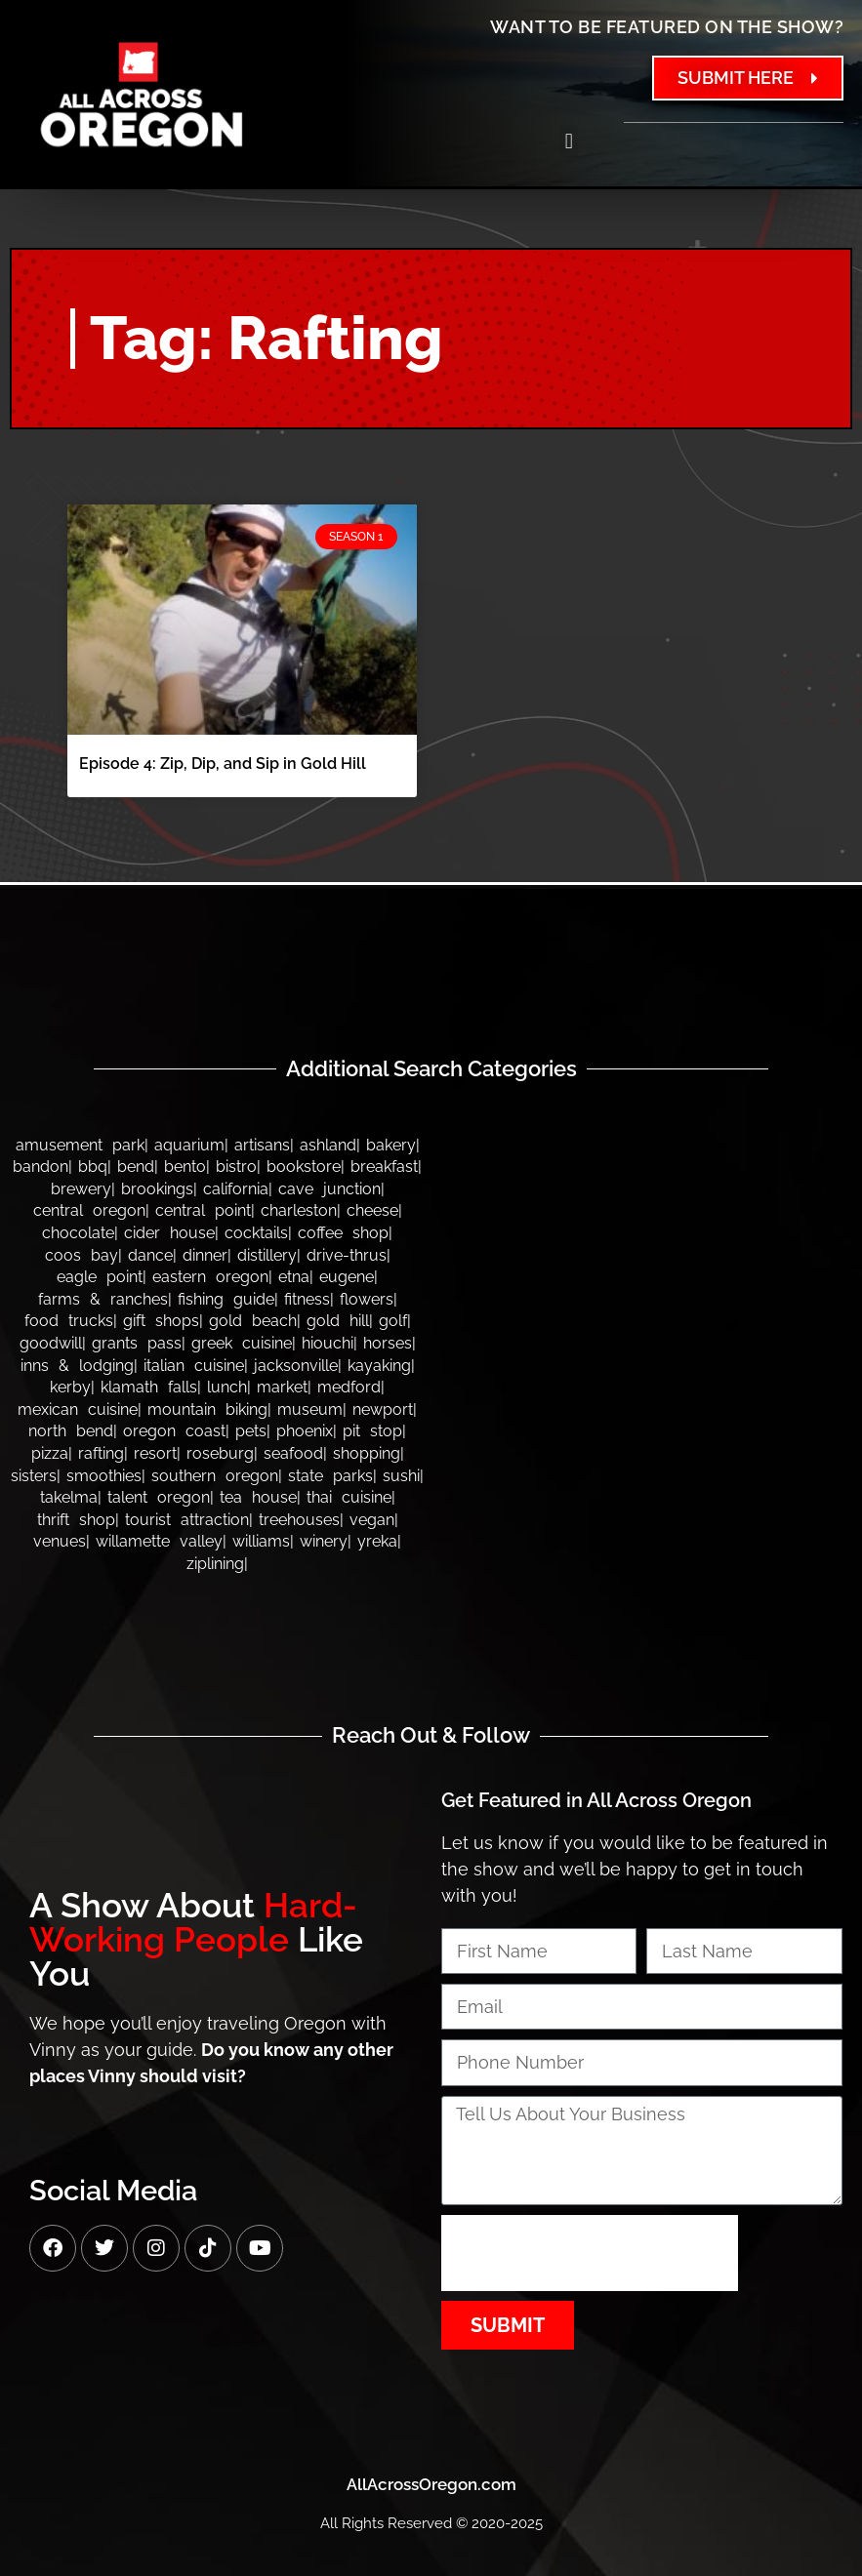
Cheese (372, 1210)
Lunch (227, 1387)
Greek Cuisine (241, 1343)
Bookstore (304, 1166)
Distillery (267, 1255)
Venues (59, 1541)
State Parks (330, 1476)
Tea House (258, 1497)
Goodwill (51, 1343)
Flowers (366, 1299)
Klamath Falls (149, 1387)
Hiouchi (327, 1343)
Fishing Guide (226, 1299)
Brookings (157, 1189)
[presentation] (589, 2253)
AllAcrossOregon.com (431, 2484)
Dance (150, 1255)
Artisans (262, 1145)
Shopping (366, 1453)
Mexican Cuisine (78, 1409)
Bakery (391, 1145)
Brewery (81, 1189)
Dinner (205, 1255)
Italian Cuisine (194, 1365)
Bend (135, 1166)
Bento (185, 1166)
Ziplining (215, 1563)
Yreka (377, 1541)
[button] (568, 141)
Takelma (69, 1497)
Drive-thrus (347, 1255)
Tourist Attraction (187, 1519)
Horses (387, 1343)
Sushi (401, 1476)
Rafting (101, 1453)
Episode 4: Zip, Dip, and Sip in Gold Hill (222, 763)
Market (282, 1387)
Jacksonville (296, 1365)
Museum (310, 1409)
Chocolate (78, 1233)
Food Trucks (68, 1320)
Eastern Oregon (210, 1277)
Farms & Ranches (103, 1299)
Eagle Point (100, 1277)
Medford (349, 1387)
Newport (382, 1409)
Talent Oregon (158, 1497)
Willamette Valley (159, 1541)
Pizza (49, 1453)
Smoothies (104, 1476)
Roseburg (220, 1453)
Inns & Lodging (77, 1365)
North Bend (70, 1431)
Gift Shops (161, 1320)
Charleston (299, 1210)
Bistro (236, 1166)
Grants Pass (137, 1343)
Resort (155, 1453)
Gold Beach (253, 1320)
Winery (324, 1541)
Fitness (307, 1299)
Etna (293, 1277)
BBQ (92, 1166)
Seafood (293, 1453)
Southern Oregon (214, 1476)
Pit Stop (372, 1431)
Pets (251, 1431)
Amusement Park (80, 1145)
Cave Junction (329, 1189)
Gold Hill (338, 1320)
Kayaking (379, 1365)
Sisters (34, 1476)
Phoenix (304, 1431)
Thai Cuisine (349, 1497)
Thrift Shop (76, 1519)
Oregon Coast (174, 1431)
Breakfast (384, 1166)
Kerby (70, 1387)
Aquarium (189, 1145)
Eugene (346, 1277)
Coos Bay (81, 1255)
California (235, 1189)
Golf (393, 1320)
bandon (40, 1166)
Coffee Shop (343, 1233)
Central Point (203, 1210)
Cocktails (256, 1233)
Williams (261, 1541)
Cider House (169, 1233)
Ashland (328, 1145)
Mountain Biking (207, 1409)
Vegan (371, 1519)
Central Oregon (89, 1210)
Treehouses (299, 1519)
